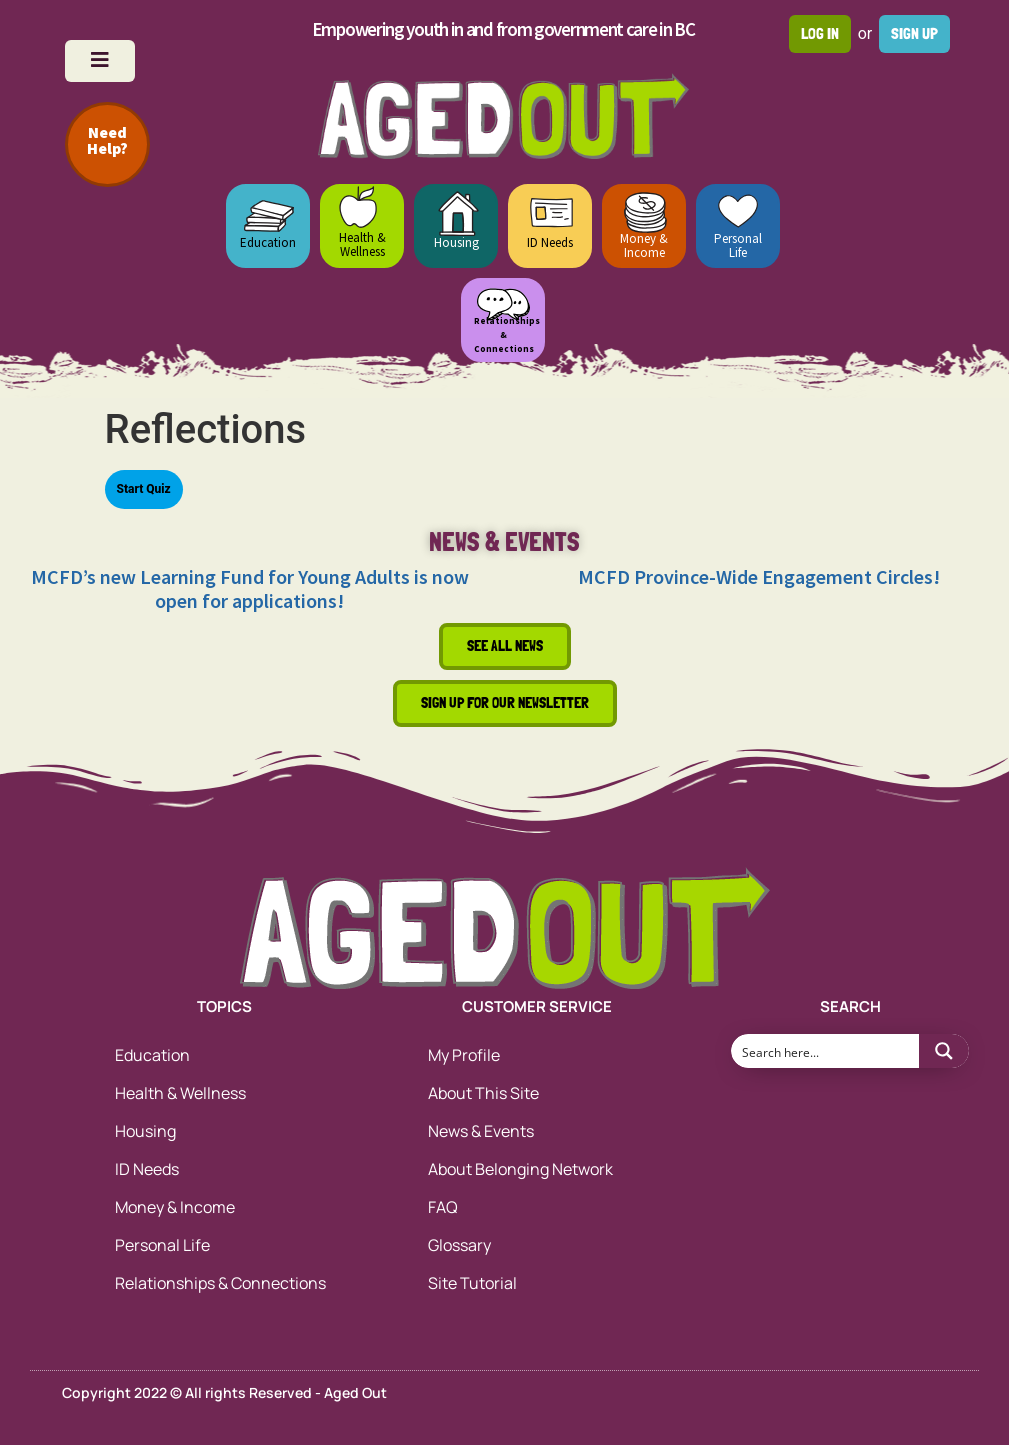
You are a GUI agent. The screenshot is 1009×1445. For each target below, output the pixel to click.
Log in (820, 33)
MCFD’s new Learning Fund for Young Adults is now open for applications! (250, 588)
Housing (456, 242)
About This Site (483, 1093)
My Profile (464, 1055)
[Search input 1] (826, 1051)
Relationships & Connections (220, 1283)
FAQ (443, 1207)
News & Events (481, 1131)
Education (268, 242)
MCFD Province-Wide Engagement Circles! (759, 576)
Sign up (914, 33)
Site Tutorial (472, 1283)
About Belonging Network (520, 1169)
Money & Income (644, 245)
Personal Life (738, 245)
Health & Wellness (362, 244)
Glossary (459, 1245)
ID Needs (550, 242)
